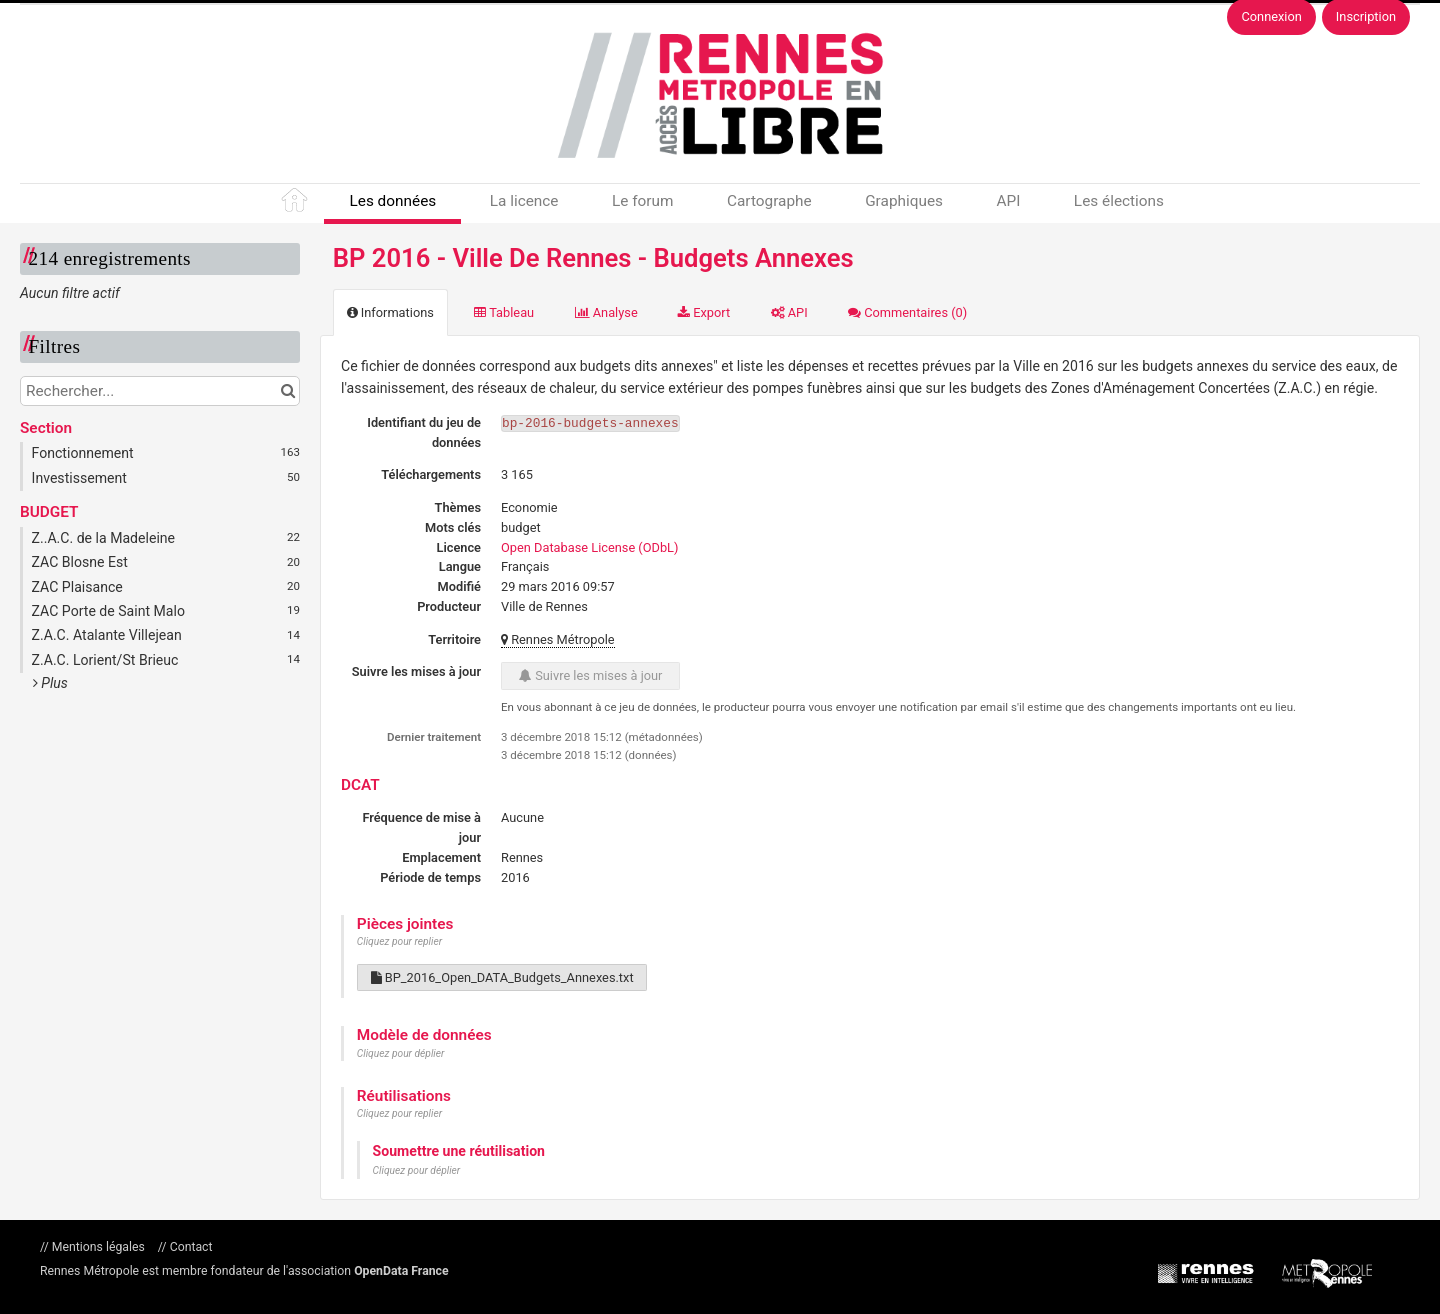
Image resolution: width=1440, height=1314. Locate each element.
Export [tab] (704, 312)
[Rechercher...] (160, 391)
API (1008, 201)
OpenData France (401, 1271)
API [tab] (789, 312)
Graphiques (904, 201)
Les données (392, 201)
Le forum (642, 201)
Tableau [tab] (504, 312)
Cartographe (769, 201)
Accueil (296, 204)
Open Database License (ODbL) (589, 547)
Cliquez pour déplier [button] (401, 1053)
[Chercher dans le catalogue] (287, 391)
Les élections (1119, 201)
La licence (524, 201)
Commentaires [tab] (907, 312)
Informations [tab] (390, 312)
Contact (190, 1247)
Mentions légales (98, 1247)
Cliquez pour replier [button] (399, 941)
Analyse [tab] (606, 312)
